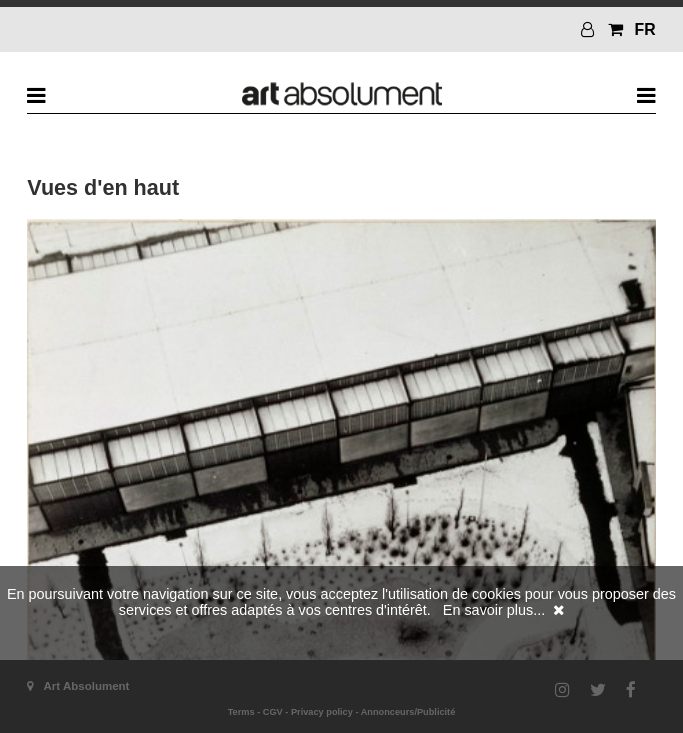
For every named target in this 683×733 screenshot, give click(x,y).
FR (645, 29)
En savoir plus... (494, 610)
